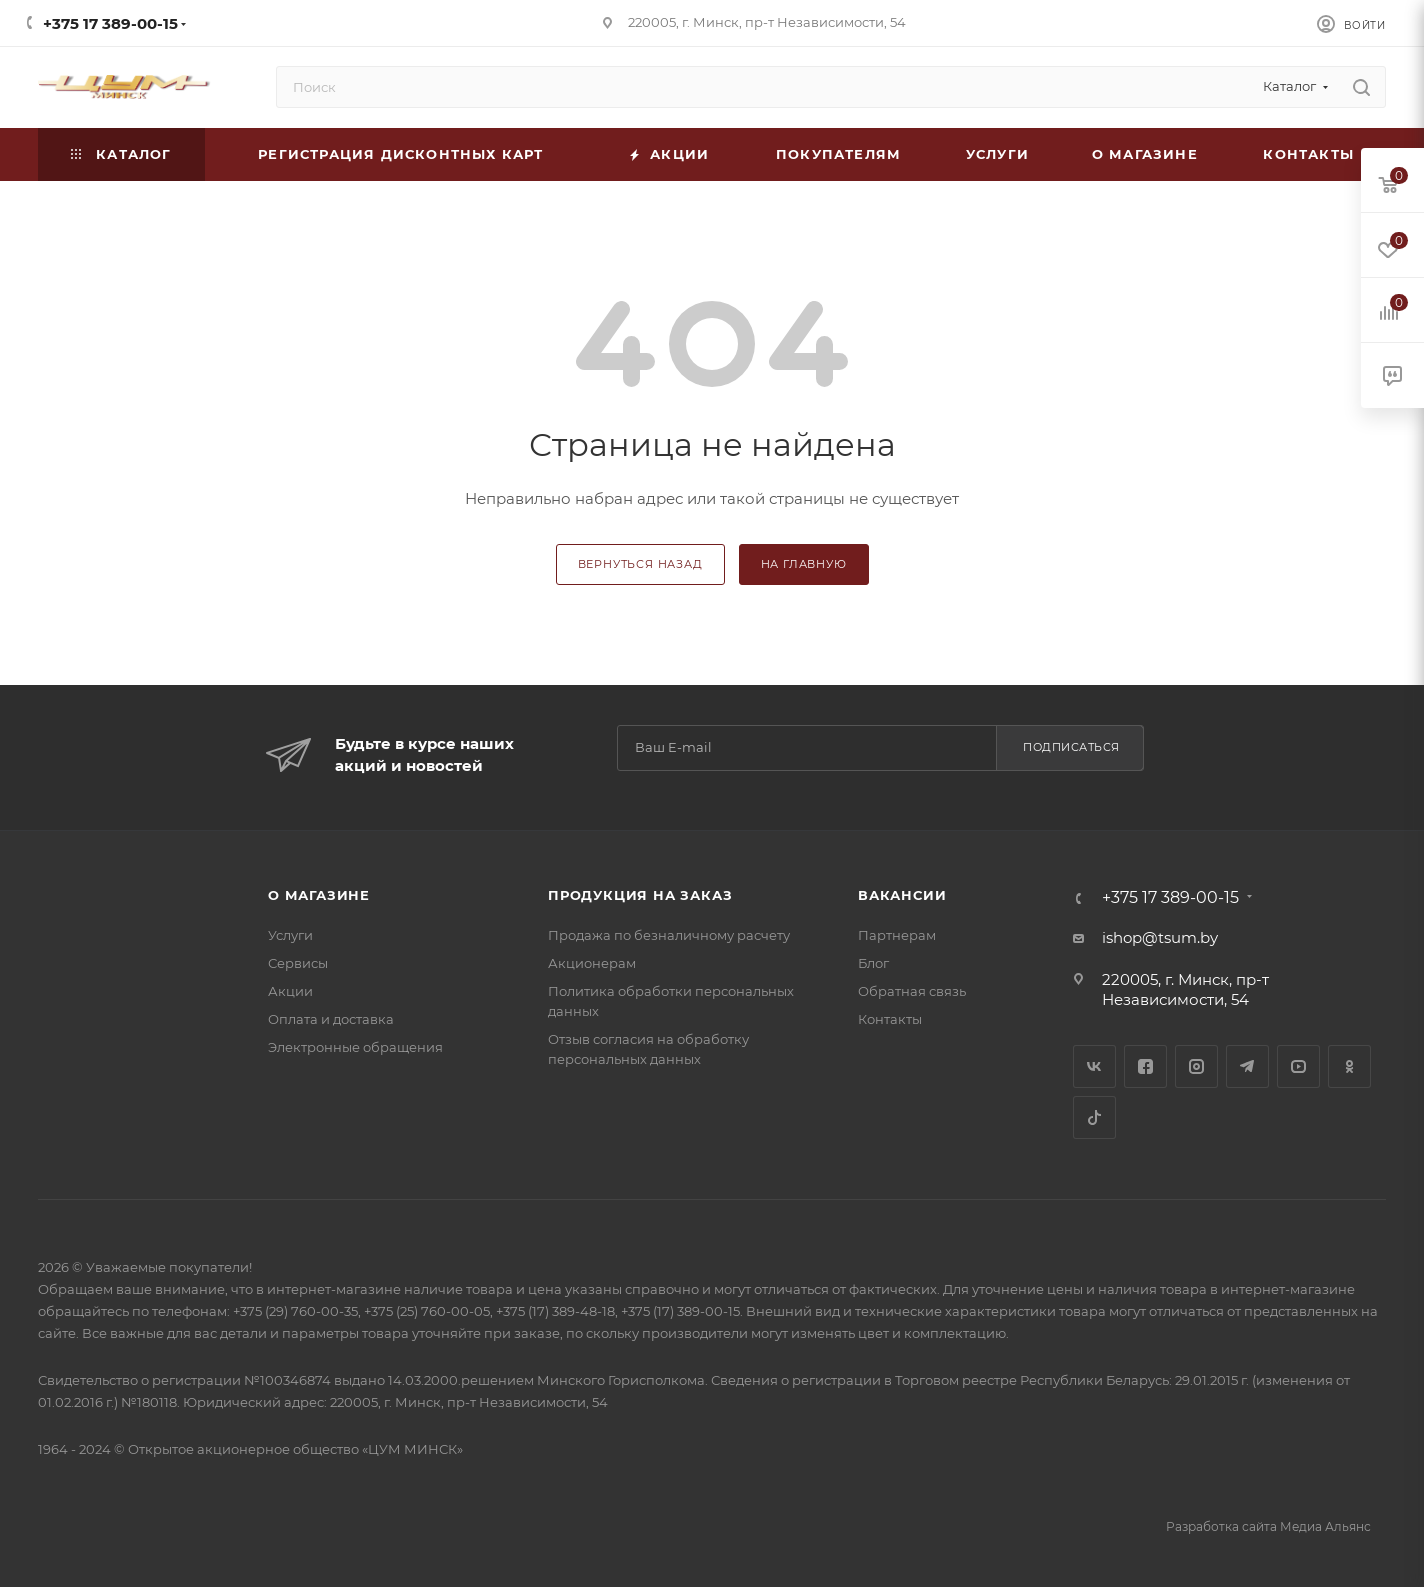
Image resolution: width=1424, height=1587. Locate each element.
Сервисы (298, 963)
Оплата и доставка (331, 1019)
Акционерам (592, 963)
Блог (873, 963)
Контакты (890, 1019)
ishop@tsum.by (1160, 937)
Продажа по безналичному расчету (669, 935)
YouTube (1298, 1066)
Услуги (290, 935)
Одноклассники (1349, 1066)
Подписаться (1071, 747)
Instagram (1196, 1066)
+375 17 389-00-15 (110, 23)
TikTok (1094, 1117)
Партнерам (897, 935)
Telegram (1247, 1066)
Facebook (1145, 1066)
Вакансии (902, 895)
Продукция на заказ (640, 895)
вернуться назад (640, 564)
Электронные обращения (355, 1047)
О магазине (319, 895)
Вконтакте (1094, 1066)
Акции (290, 991)
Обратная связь (912, 991)
